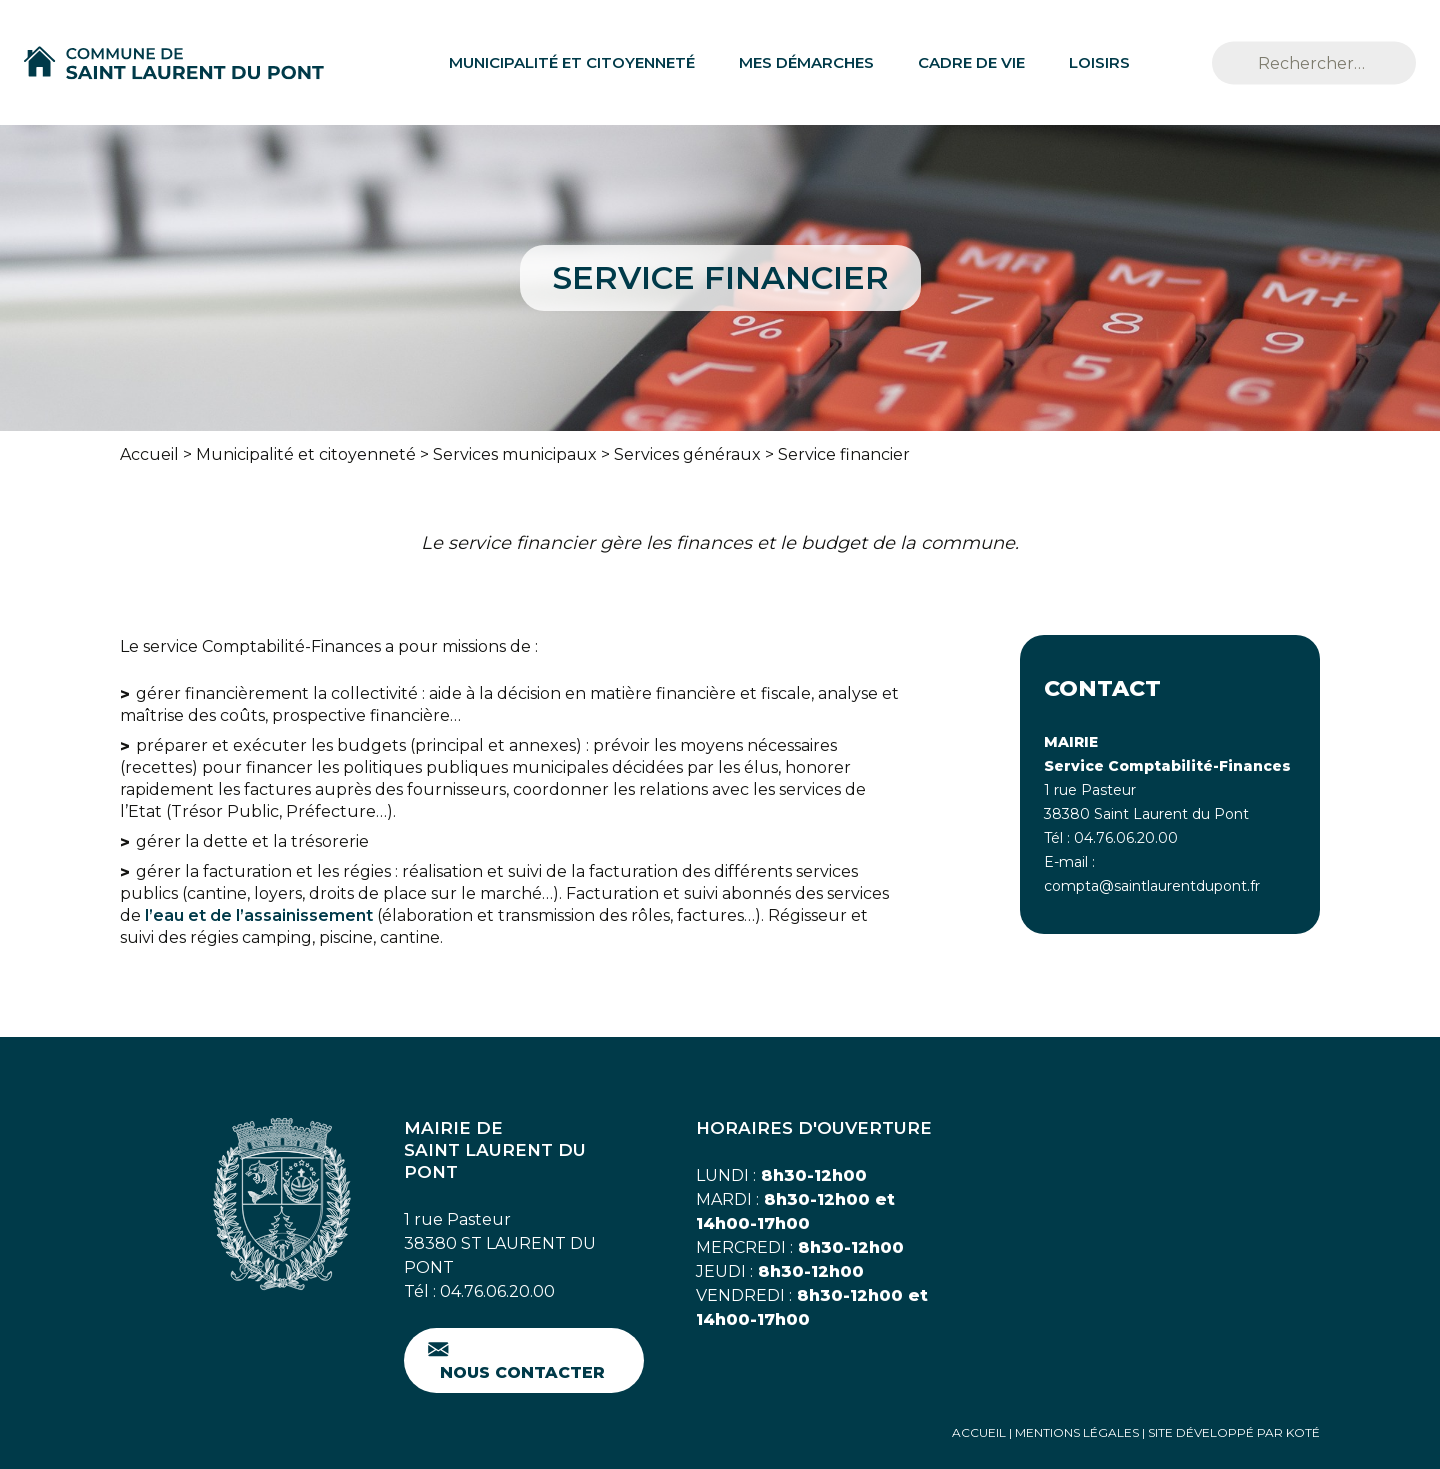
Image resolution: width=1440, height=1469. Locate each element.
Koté (1303, 1432)
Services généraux (687, 454)
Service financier (844, 454)
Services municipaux (515, 454)
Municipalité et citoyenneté (572, 62)
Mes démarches (806, 62)
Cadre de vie (971, 62)
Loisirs (1099, 62)
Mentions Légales (1077, 1432)
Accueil (149, 454)
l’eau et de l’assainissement (259, 915)
